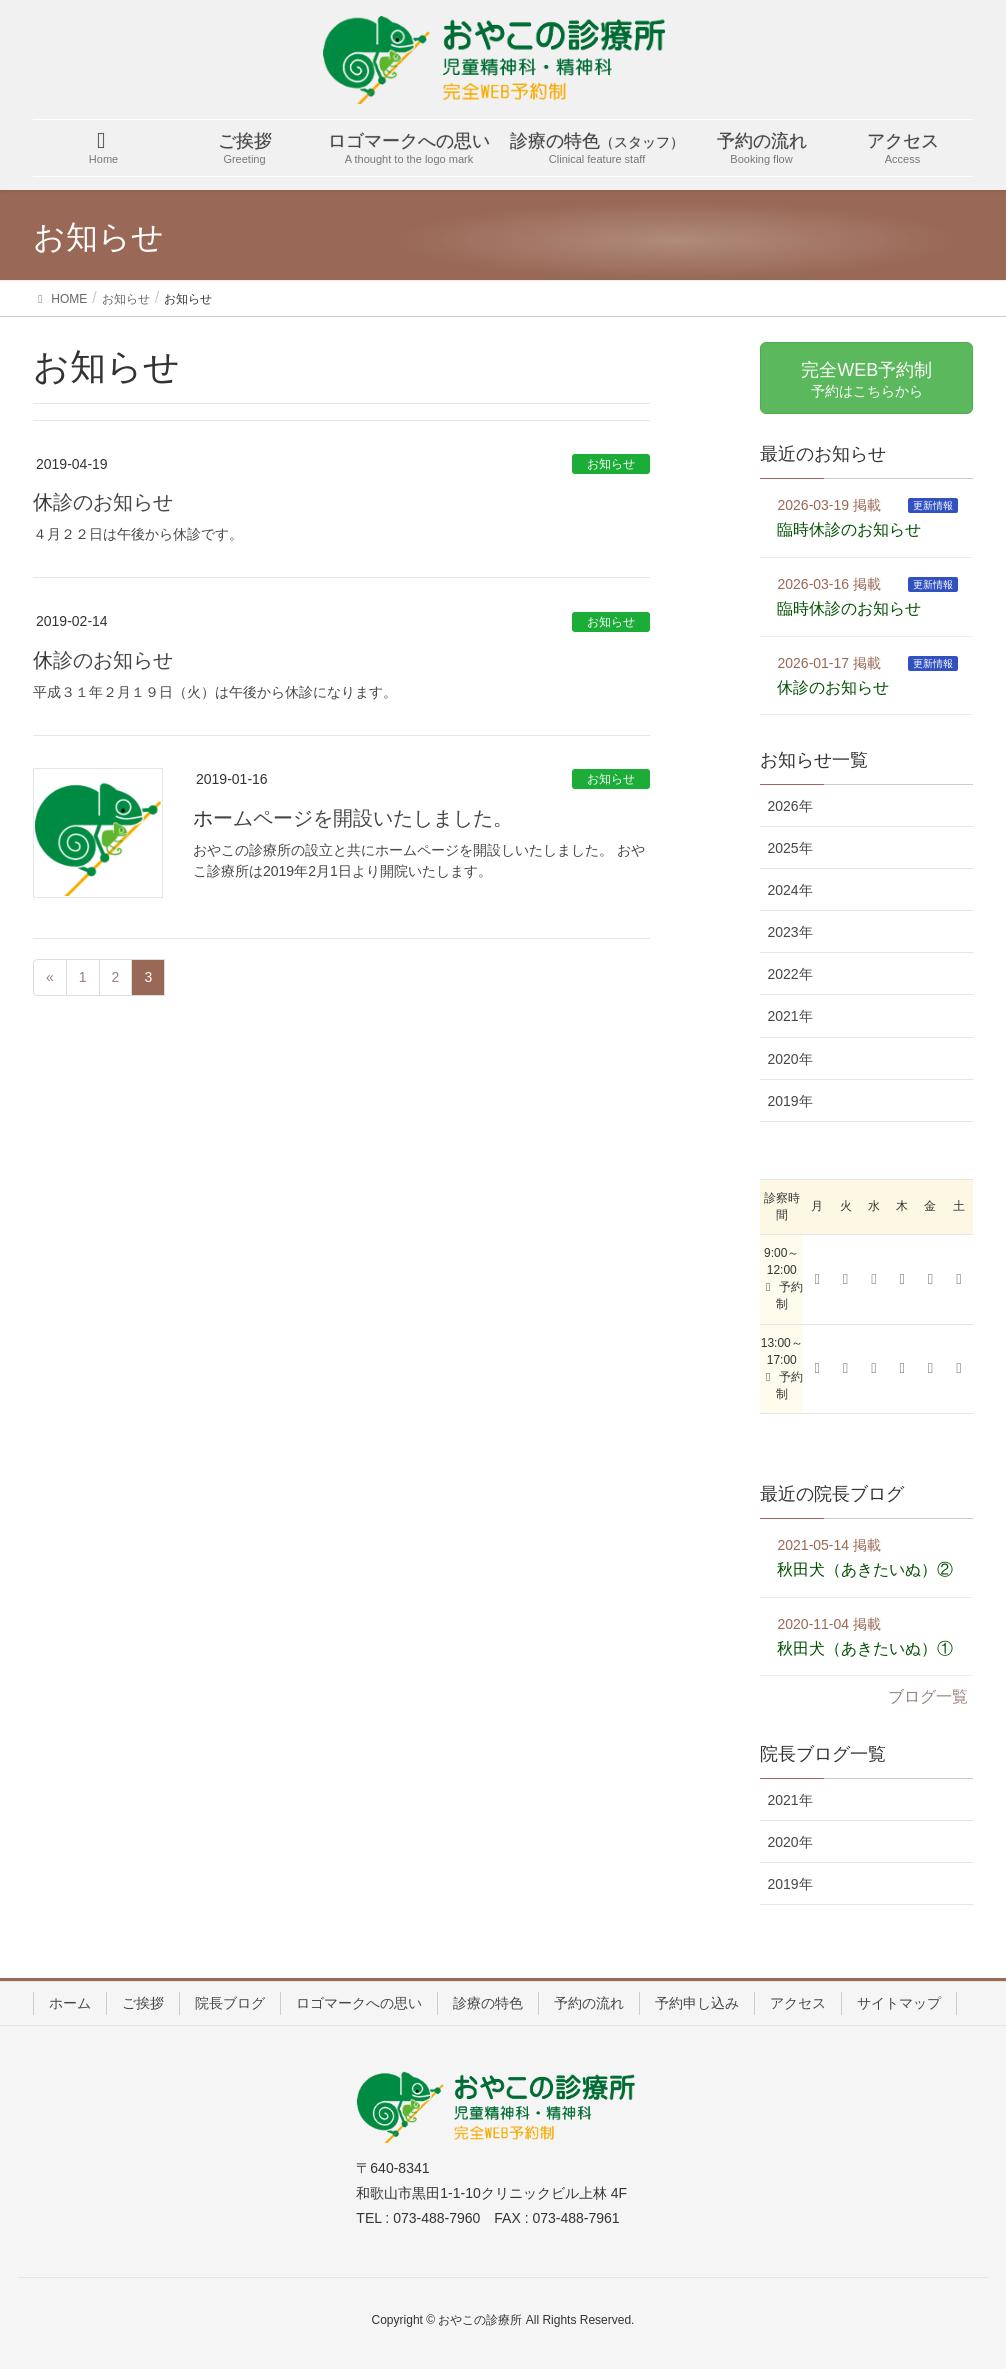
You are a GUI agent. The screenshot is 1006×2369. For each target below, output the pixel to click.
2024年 (789, 890)
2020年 (789, 1059)
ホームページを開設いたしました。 (353, 818)
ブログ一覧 (928, 1696)
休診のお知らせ (103, 502)
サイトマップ (899, 2003)
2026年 (789, 806)
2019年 (789, 1101)
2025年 (789, 848)
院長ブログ (230, 2003)
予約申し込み (697, 2003)
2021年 (789, 1016)
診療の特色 (488, 2003)
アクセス (798, 2003)
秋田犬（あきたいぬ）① (865, 1648)
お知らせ (611, 464)
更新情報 (933, 505)
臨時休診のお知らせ (849, 529)
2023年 (789, 932)
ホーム (70, 2003)
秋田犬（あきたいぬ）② (865, 1569)
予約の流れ (589, 2003)
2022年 (789, 974)
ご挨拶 (143, 2003)
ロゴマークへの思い (359, 2003)
